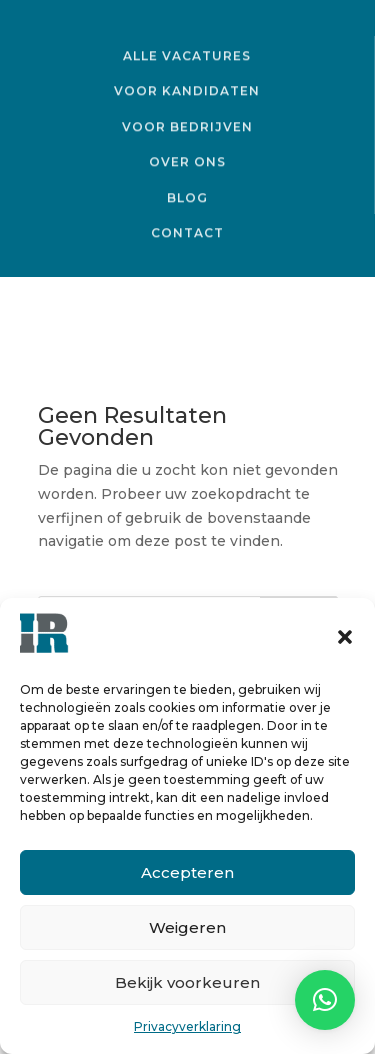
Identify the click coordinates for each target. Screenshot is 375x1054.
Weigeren (187, 927)
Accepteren (187, 872)
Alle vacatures (187, 54)
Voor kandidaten (187, 90)
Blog (187, 197)
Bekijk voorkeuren (187, 982)
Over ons (187, 161)
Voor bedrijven (187, 125)
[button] (345, 637)
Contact (187, 232)
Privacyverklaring (187, 1026)
